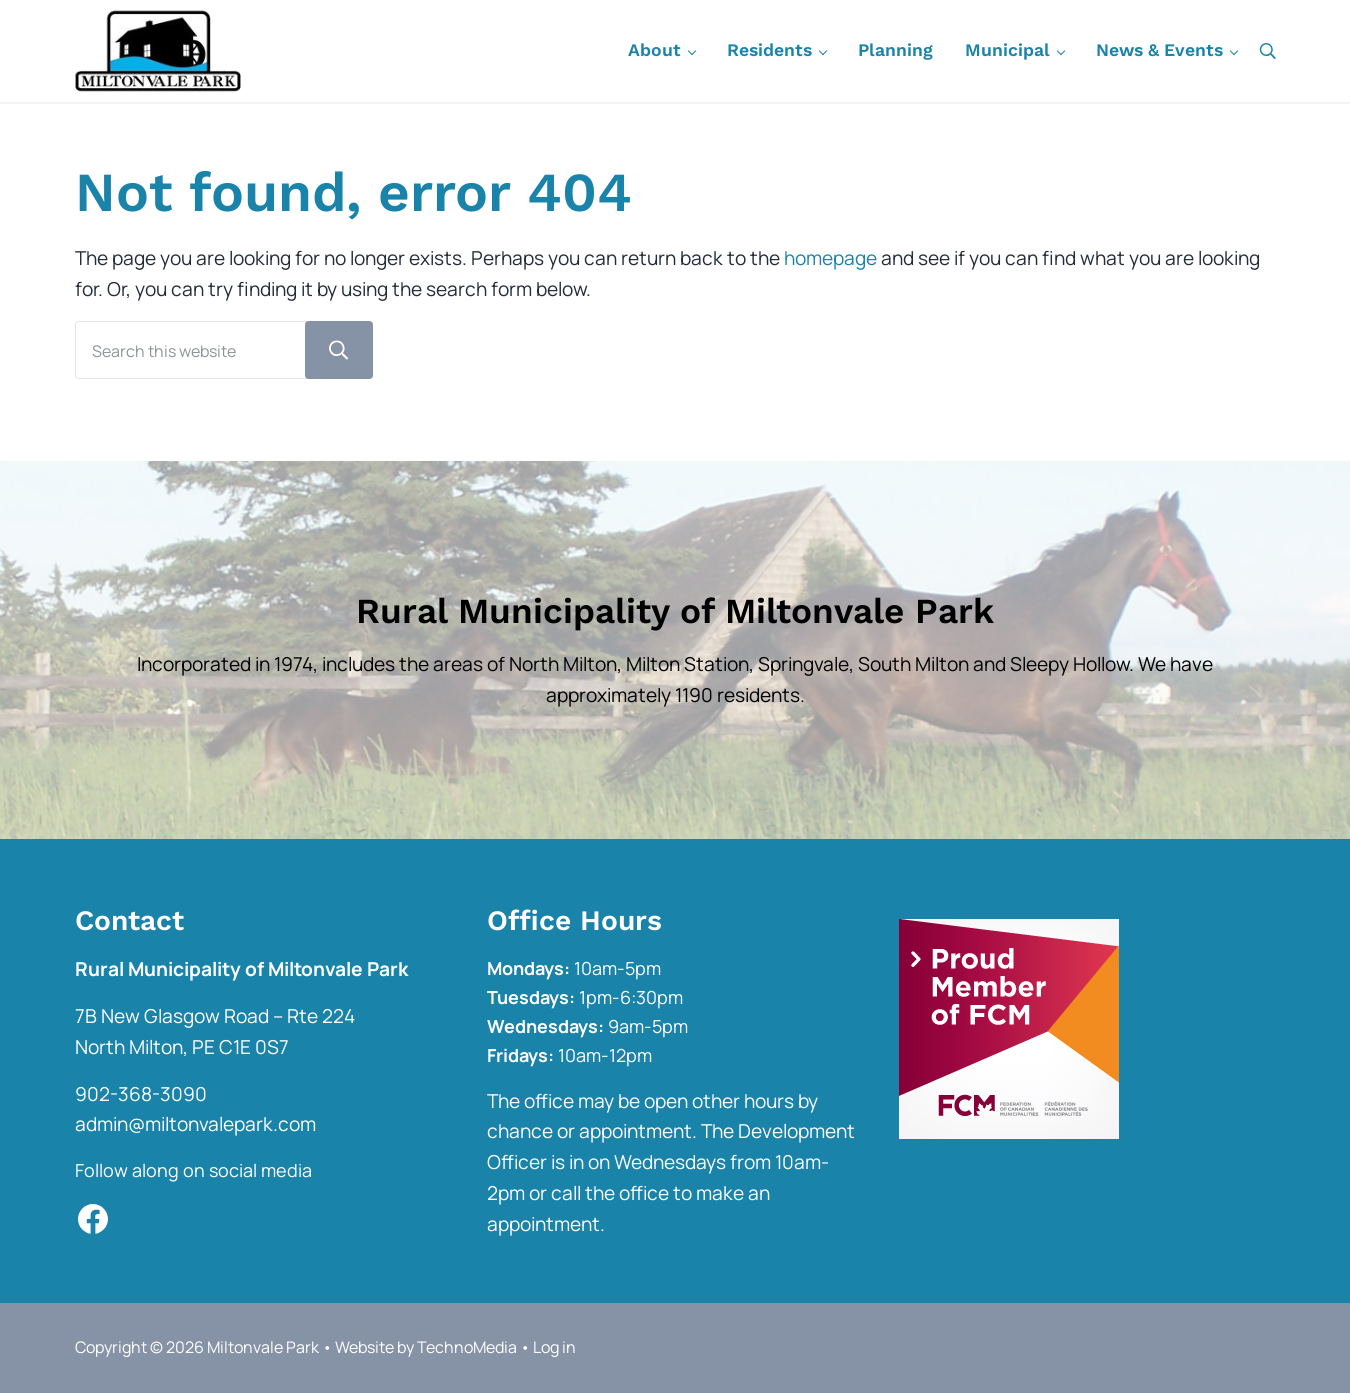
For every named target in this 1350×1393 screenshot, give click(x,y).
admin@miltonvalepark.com (195, 1124)
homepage (830, 258)
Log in (554, 1347)
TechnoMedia (467, 1347)
